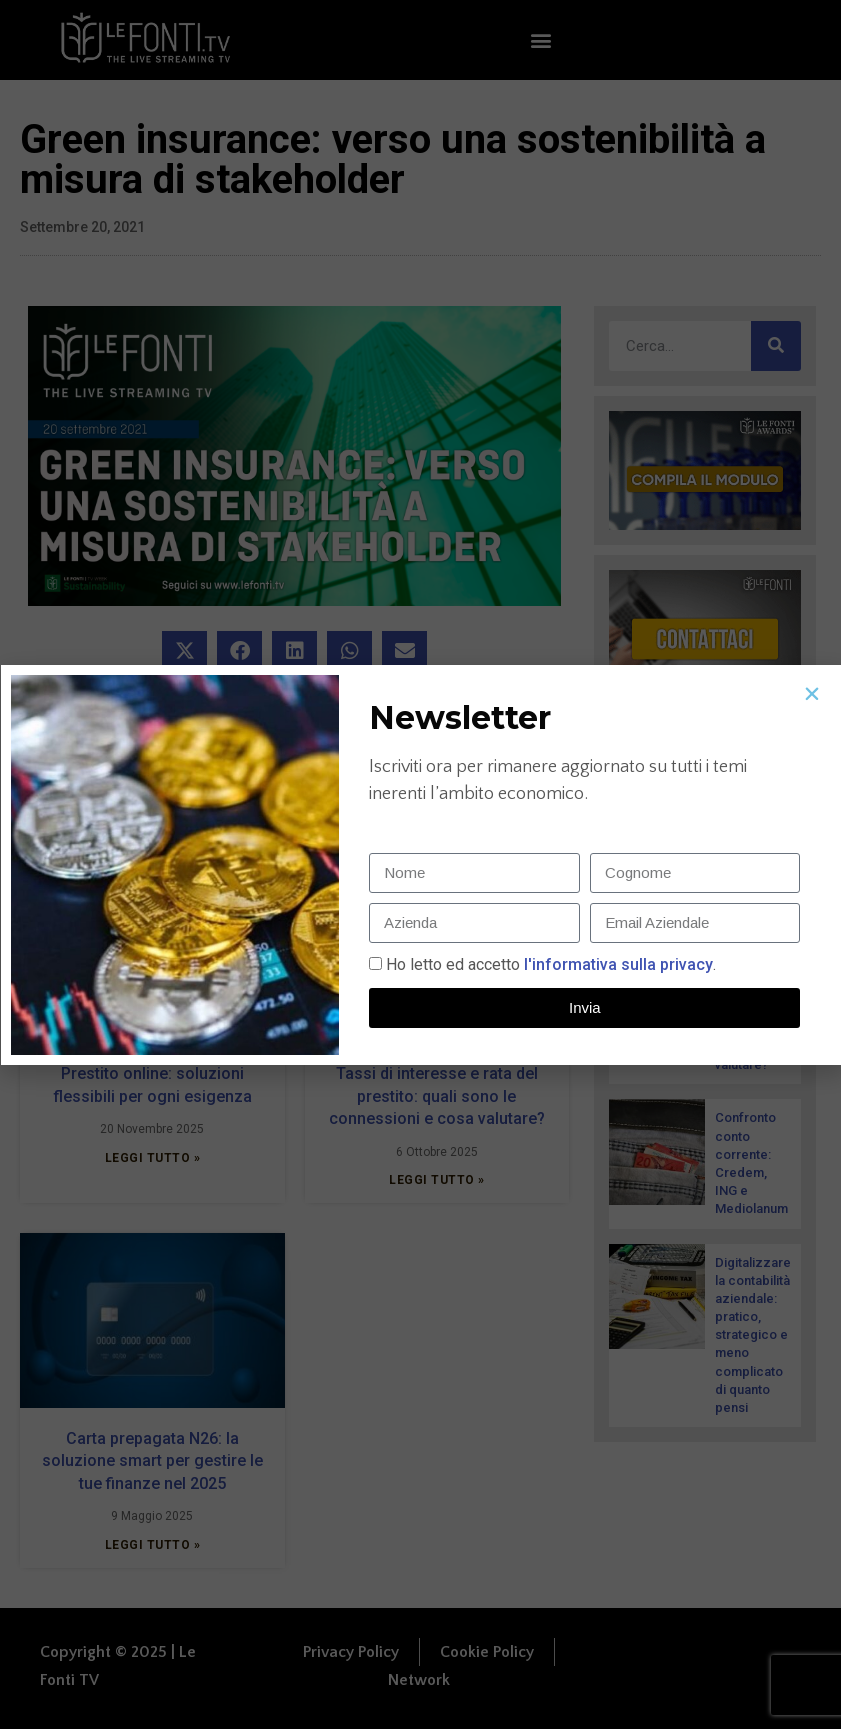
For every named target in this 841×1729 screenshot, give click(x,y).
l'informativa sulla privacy (616, 964)
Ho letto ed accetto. (551, 964)
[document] (420, 864)
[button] (812, 694)
